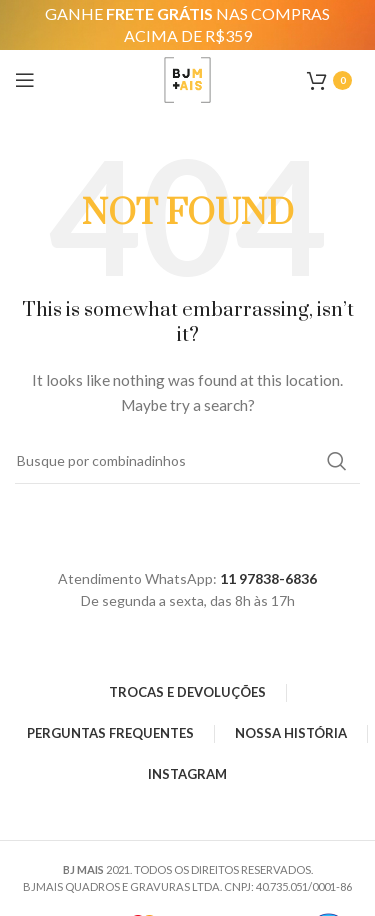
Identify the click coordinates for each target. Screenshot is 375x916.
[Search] (187, 461)
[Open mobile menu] (25, 80)
